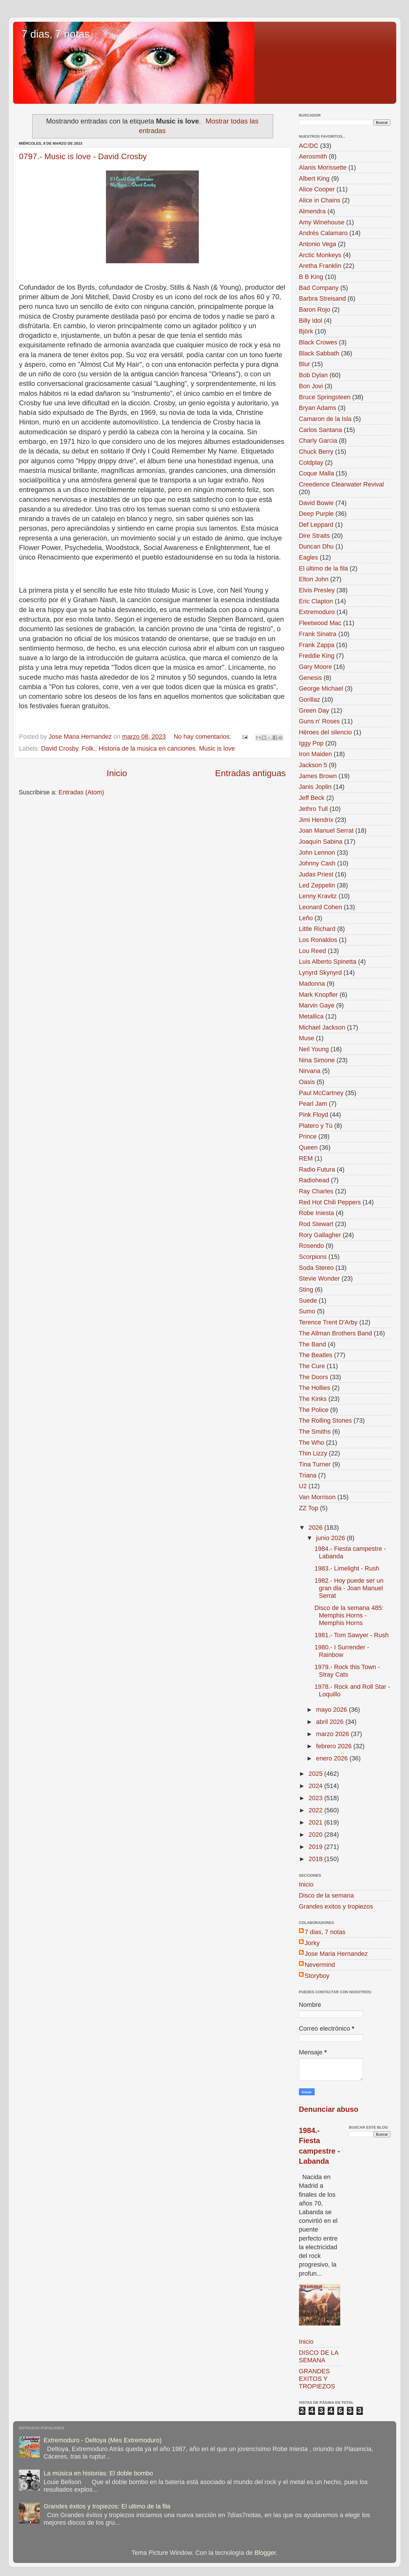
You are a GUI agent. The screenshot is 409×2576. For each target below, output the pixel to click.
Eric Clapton (316, 601)
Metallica (311, 1016)
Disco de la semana (326, 1895)
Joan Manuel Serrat (326, 830)
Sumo (307, 1311)
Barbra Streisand (322, 298)
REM (306, 1158)
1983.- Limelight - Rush (346, 1568)
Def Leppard (316, 524)
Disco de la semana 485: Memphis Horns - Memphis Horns (348, 1615)
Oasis (307, 1081)
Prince (308, 1136)
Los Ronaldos (318, 939)
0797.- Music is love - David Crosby (83, 156)
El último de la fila (323, 568)
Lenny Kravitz (318, 896)
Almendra (312, 211)
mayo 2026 (332, 1709)
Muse (306, 1038)
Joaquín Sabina (321, 841)
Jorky (312, 1943)
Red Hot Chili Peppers (330, 1202)
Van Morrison (317, 1497)
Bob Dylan (313, 375)
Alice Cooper (317, 189)
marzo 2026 (333, 1734)
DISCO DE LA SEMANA (318, 2356)
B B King (311, 276)
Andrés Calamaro (323, 233)
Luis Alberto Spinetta (327, 961)
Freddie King (316, 655)
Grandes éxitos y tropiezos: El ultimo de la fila (107, 2506)
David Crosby (59, 748)
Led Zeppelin (317, 885)
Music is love (217, 748)
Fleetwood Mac (320, 623)
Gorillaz (309, 699)
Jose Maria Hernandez (336, 1953)
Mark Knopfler (318, 994)
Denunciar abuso (328, 2109)
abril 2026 (330, 1721)
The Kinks (313, 1398)
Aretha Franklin (320, 265)
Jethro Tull (313, 808)
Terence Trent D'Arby (328, 1322)
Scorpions (313, 1256)
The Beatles (315, 1355)
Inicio (117, 773)
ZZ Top (308, 1508)
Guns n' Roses (319, 721)
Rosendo (311, 1245)
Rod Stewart (316, 1224)
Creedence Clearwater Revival (341, 484)
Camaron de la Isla (325, 418)
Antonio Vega (317, 244)
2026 (316, 1527)
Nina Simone (317, 1060)
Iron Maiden (315, 754)
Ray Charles (316, 1191)
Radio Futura (317, 1169)
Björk (306, 331)
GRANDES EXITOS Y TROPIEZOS (317, 2379)
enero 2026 (332, 1758)
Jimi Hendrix (316, 819)
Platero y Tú (316, 1125)
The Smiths (315, 1431)
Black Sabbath (319, 353)
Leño (306, 918)
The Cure (312, 1366)
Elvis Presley (317, 590)
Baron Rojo (314, 309)
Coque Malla (316, 473)
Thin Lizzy (313, 1453)
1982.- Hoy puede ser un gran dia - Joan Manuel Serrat (348, 1588)
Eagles (308, 557)
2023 (316, 1798)
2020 (316, 1834)
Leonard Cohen (320, 907)
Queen (308, 1147)
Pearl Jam (313, 1103)
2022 (316, 1810)
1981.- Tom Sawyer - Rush (351, 1635)
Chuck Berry (316, 451)
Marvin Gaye (316, 1005)
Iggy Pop (311, 743)
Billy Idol (310, 320)
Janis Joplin (315, 786)
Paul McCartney (321, 1093)
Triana (307, 1475)
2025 (316, 1773)
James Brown (318, 776)
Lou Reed (312, 950)
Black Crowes (318, 342)
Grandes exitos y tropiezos (336, 1906)
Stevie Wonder (319, 1278)
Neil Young (314, 1049)
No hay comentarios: (203, 736)
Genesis (310, 677)
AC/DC (308, 145)
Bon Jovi (311, 386)
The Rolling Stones (325, 1420)
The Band (312, 1344)
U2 (303, 1486)
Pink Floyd (313, 1114)
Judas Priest (316, 874)
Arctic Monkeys (320, 255)
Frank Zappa (316, 645)
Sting (306, 1289)
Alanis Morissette (323, 167)
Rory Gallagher (320, 1235)
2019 (316, 1846)
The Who (312, 1442)
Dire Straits (314, 535)
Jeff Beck (312, 797)
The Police (314, 1409)
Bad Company (319, 287)
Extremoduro (317, 612)
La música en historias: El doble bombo (98, 2473)
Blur (304, 364)
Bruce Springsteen (325, 397)
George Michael (321, 688)
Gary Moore (315, 666)
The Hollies (314, 1387)
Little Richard (317, 928)
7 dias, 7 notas (56, 34)
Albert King (314, 178)
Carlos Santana (320, 429)
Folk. (88, 748)
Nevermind (320, 1964)
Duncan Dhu (316, 546)
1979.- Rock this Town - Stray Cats (347, 1670)
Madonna (312, 983)
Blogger (265, 2552)
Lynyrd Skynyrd (320, 972)
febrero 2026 (334, 1746)
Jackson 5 (313, 765)
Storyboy (317, 1975)
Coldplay (311, 462)
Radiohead (314, 1180)
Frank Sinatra (318, 634)
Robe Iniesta (316, 1213)
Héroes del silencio (325, 732)
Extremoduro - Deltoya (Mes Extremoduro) (103, 2440)
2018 (316, 1858)
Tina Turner (315, 1464)
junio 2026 (331, 1538)
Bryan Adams (317, 407)
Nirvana (309, 1070)
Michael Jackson (322, 1027)
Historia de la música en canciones (147, 748)
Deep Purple (316, 513)
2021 (316, 1822)
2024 (316, 1785)
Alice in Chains (319, 200)
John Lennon (317, 852)
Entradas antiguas (250, 773)
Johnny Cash (317, 863)
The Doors (313, 1377)
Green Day (314, 710)
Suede (308, 1300)
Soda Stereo (316, 1267)
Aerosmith (313, 156)
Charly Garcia (318, 440)
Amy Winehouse (322, 222)
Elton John (314, 579)
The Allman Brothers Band (335, 1333)
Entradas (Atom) (81, 792)
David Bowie (316, 503)
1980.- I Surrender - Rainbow (341, 1651)
